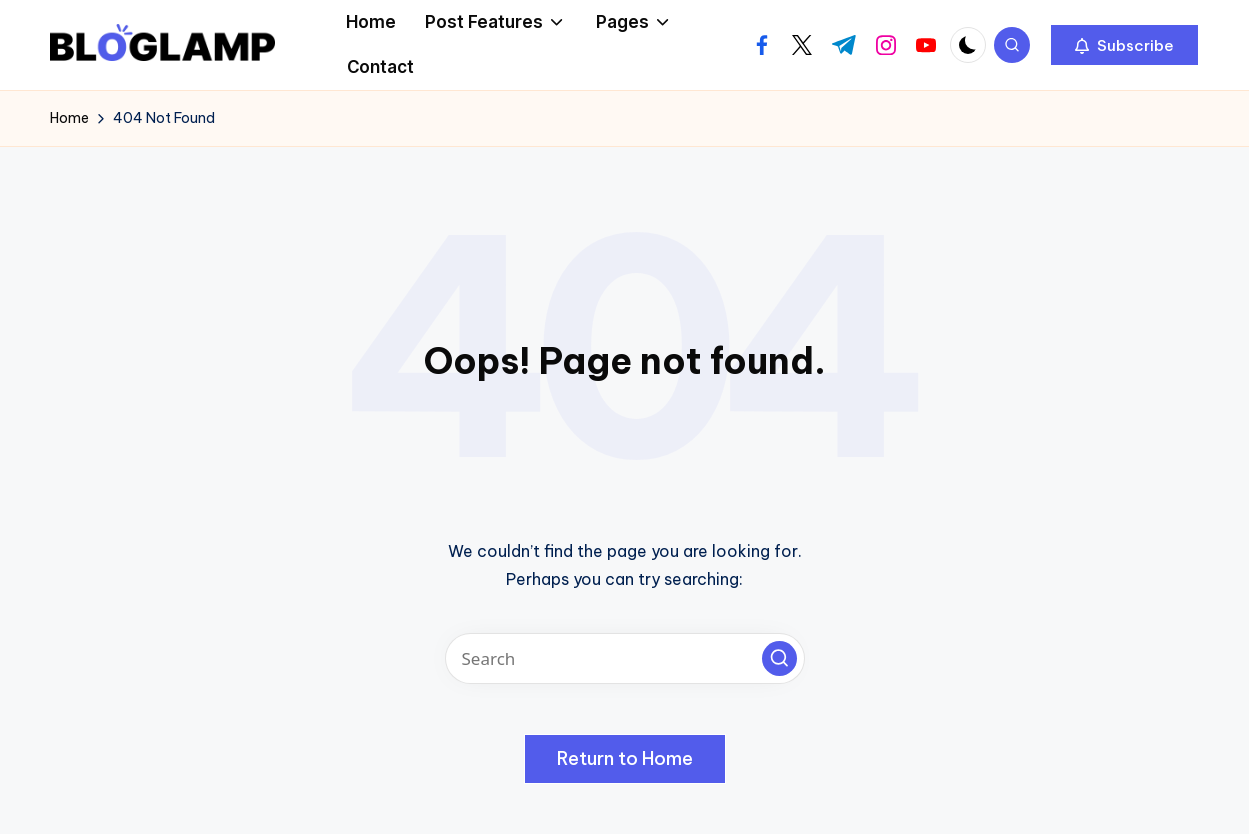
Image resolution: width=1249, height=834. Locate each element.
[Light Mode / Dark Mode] (968, 45)
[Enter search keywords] (625, 658)
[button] (1124, 45)
